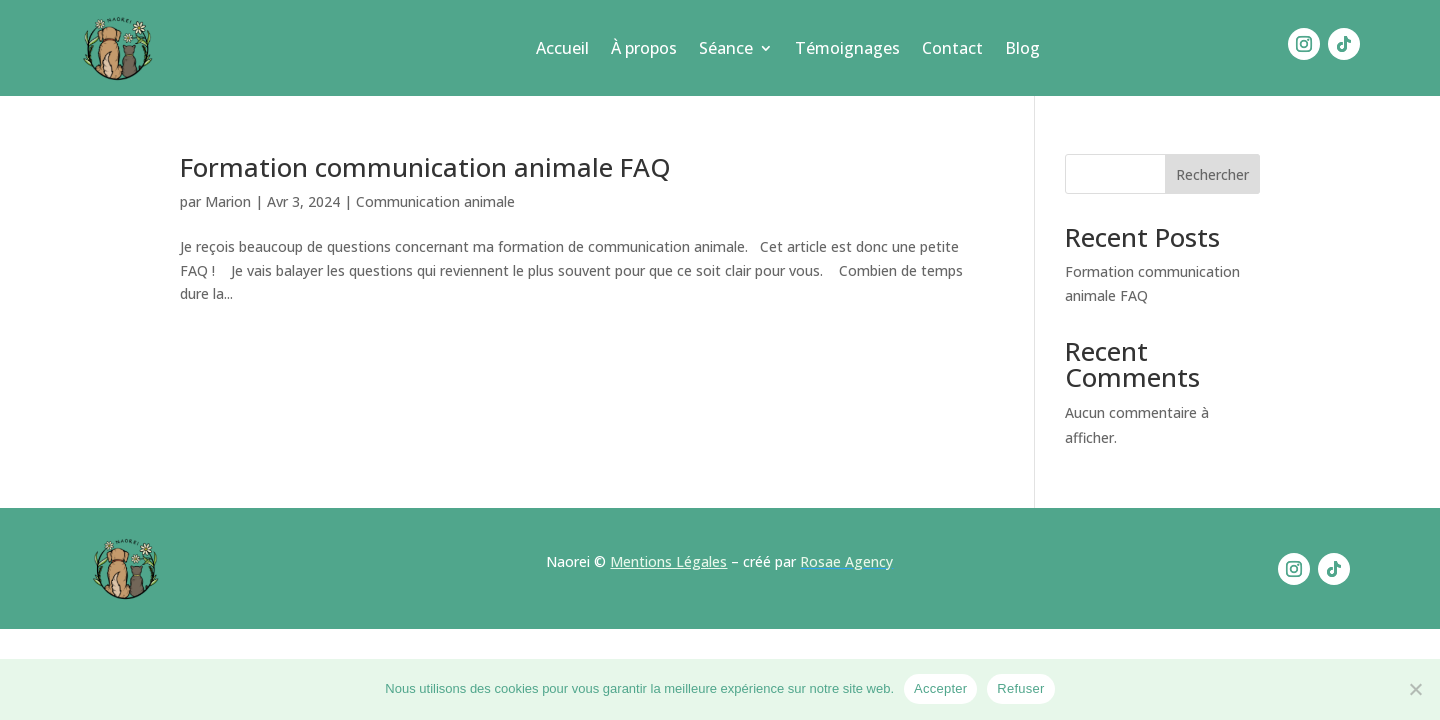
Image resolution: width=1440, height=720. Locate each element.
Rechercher (1212, 174)
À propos (644, 48)
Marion (228, 201)
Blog (1022, 48)
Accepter (940, 688)
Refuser (1020, 688)
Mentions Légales (668, 561)
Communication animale (435, 201)
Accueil (562, 48)
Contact (952, 48)
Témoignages (847, 48)
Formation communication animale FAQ (425, 167)
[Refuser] (1415, 689)
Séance (726, 48)
